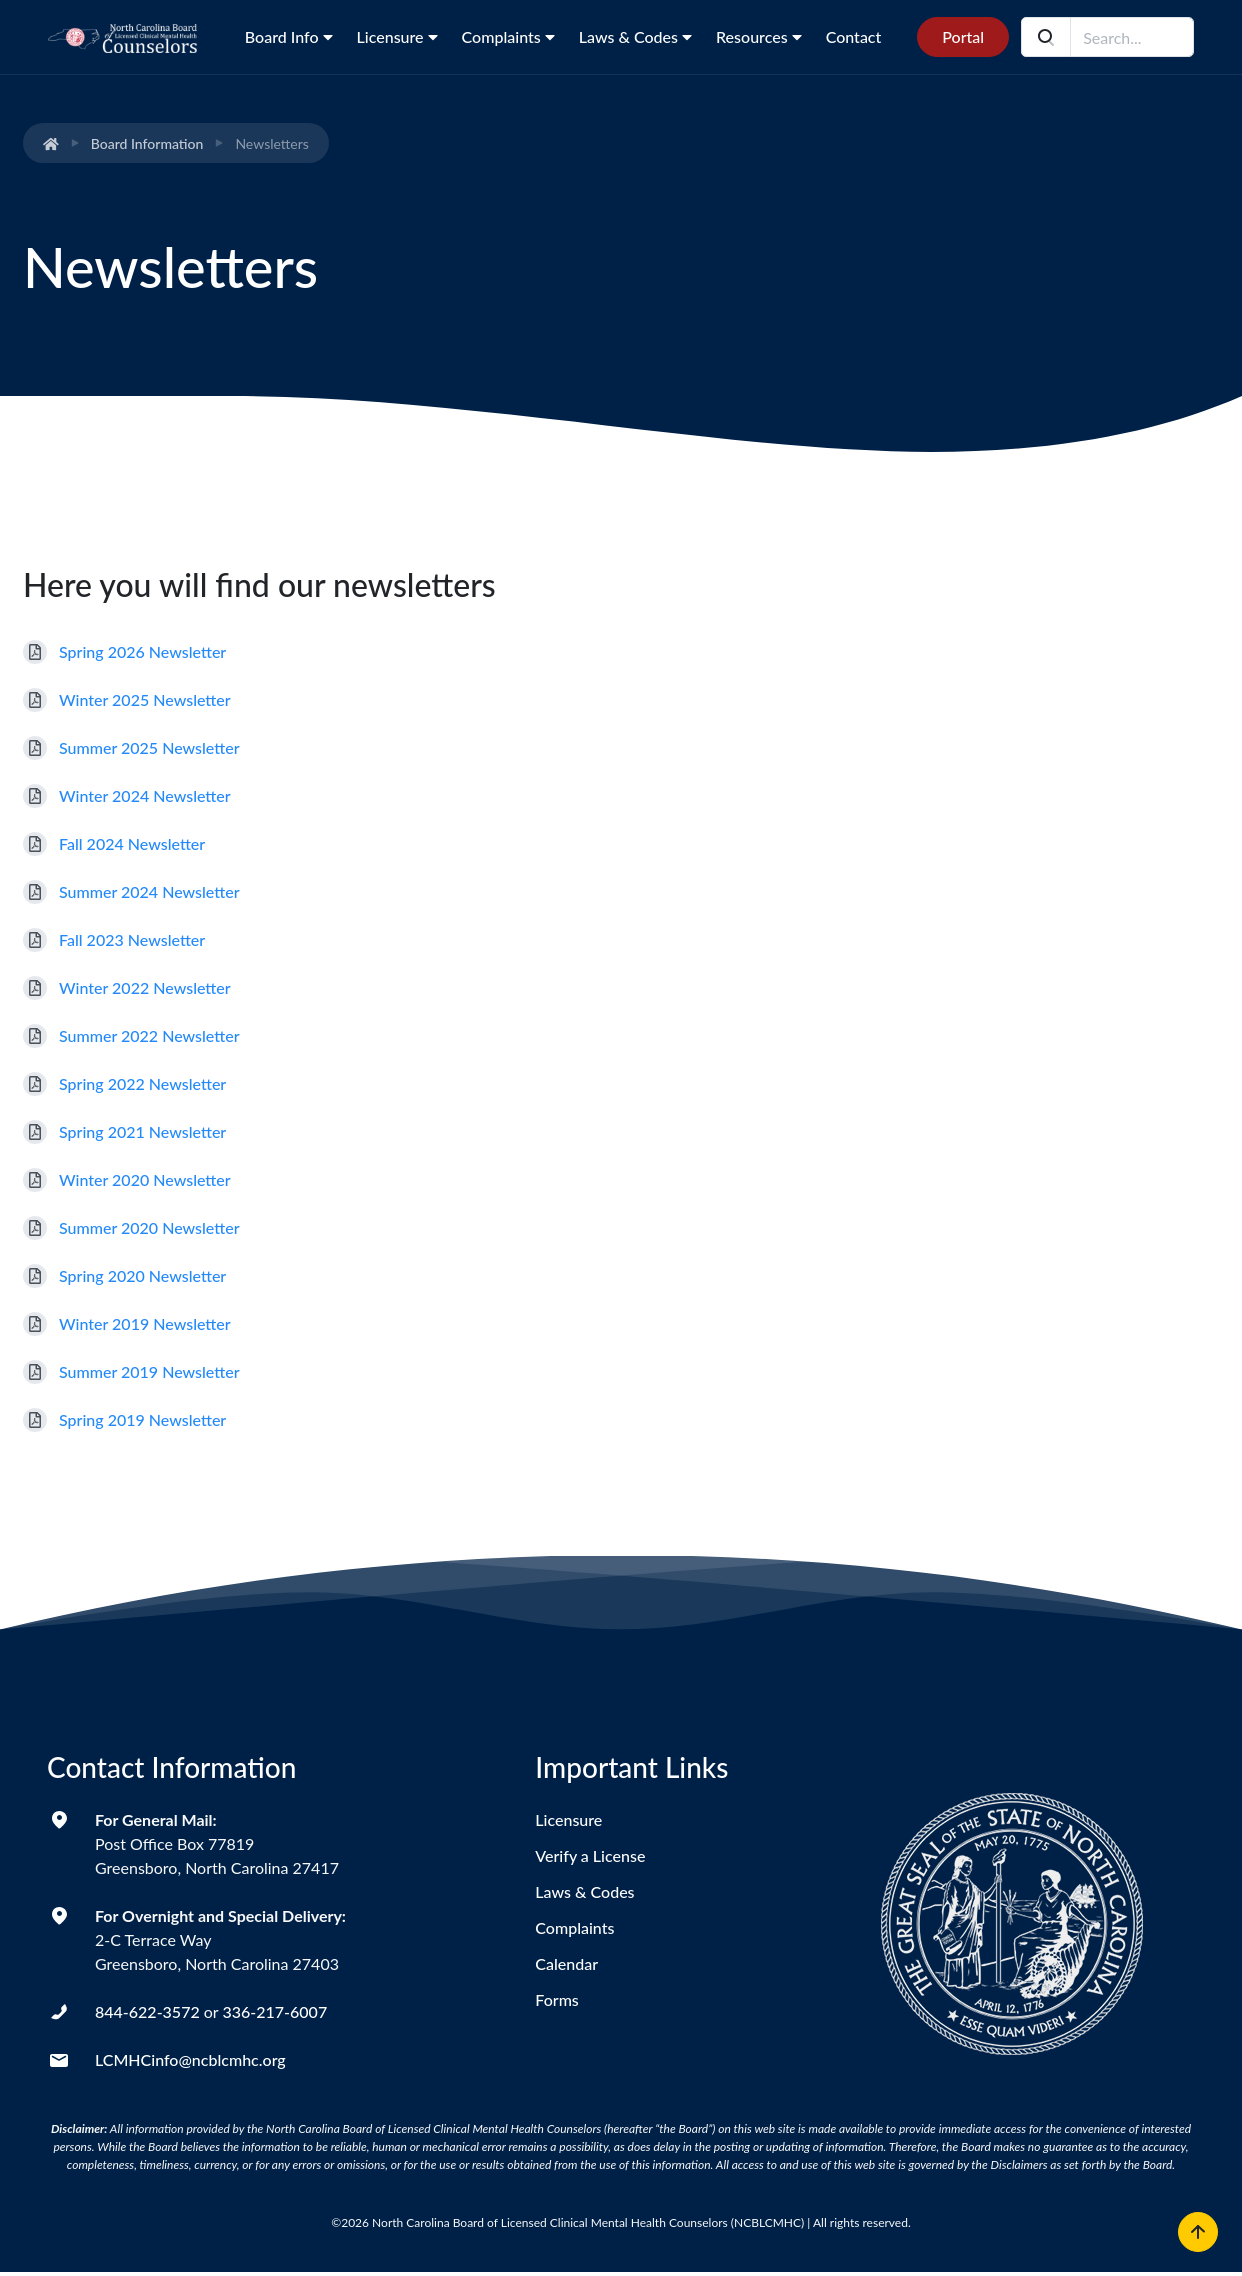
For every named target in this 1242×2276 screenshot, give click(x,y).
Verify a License (590, 1855)
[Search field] (1132, 37)
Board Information (147, 143)
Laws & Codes (635, 36)
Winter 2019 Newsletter (145, 1323)
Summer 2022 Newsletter (149, 1035)
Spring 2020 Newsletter (142, 1275)
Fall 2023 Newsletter (132, 939)
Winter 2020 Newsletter (145, 1179)
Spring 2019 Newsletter (142, 1419)
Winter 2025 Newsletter (145, 699)
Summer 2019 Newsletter (149, 1371)
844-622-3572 (147, 2011)
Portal (963, 36)
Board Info (289, 36)
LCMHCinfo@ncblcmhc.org (190, 2059)
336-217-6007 (274, 2011)
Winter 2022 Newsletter (145, 987)
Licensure (397, 36)
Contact (854, 36)
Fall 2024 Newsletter (132, 843)
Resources (759, 36)
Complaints (508, 36)
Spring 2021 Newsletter (142, 1131)
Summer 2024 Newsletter (149, 891)
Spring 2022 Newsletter (142, 1083)
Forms (557, 1999)
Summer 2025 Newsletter (149, 747)
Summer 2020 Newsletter (149, 1227)
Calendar (566, 1963)
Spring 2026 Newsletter (142, 651)
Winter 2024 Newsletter (145, 795)
